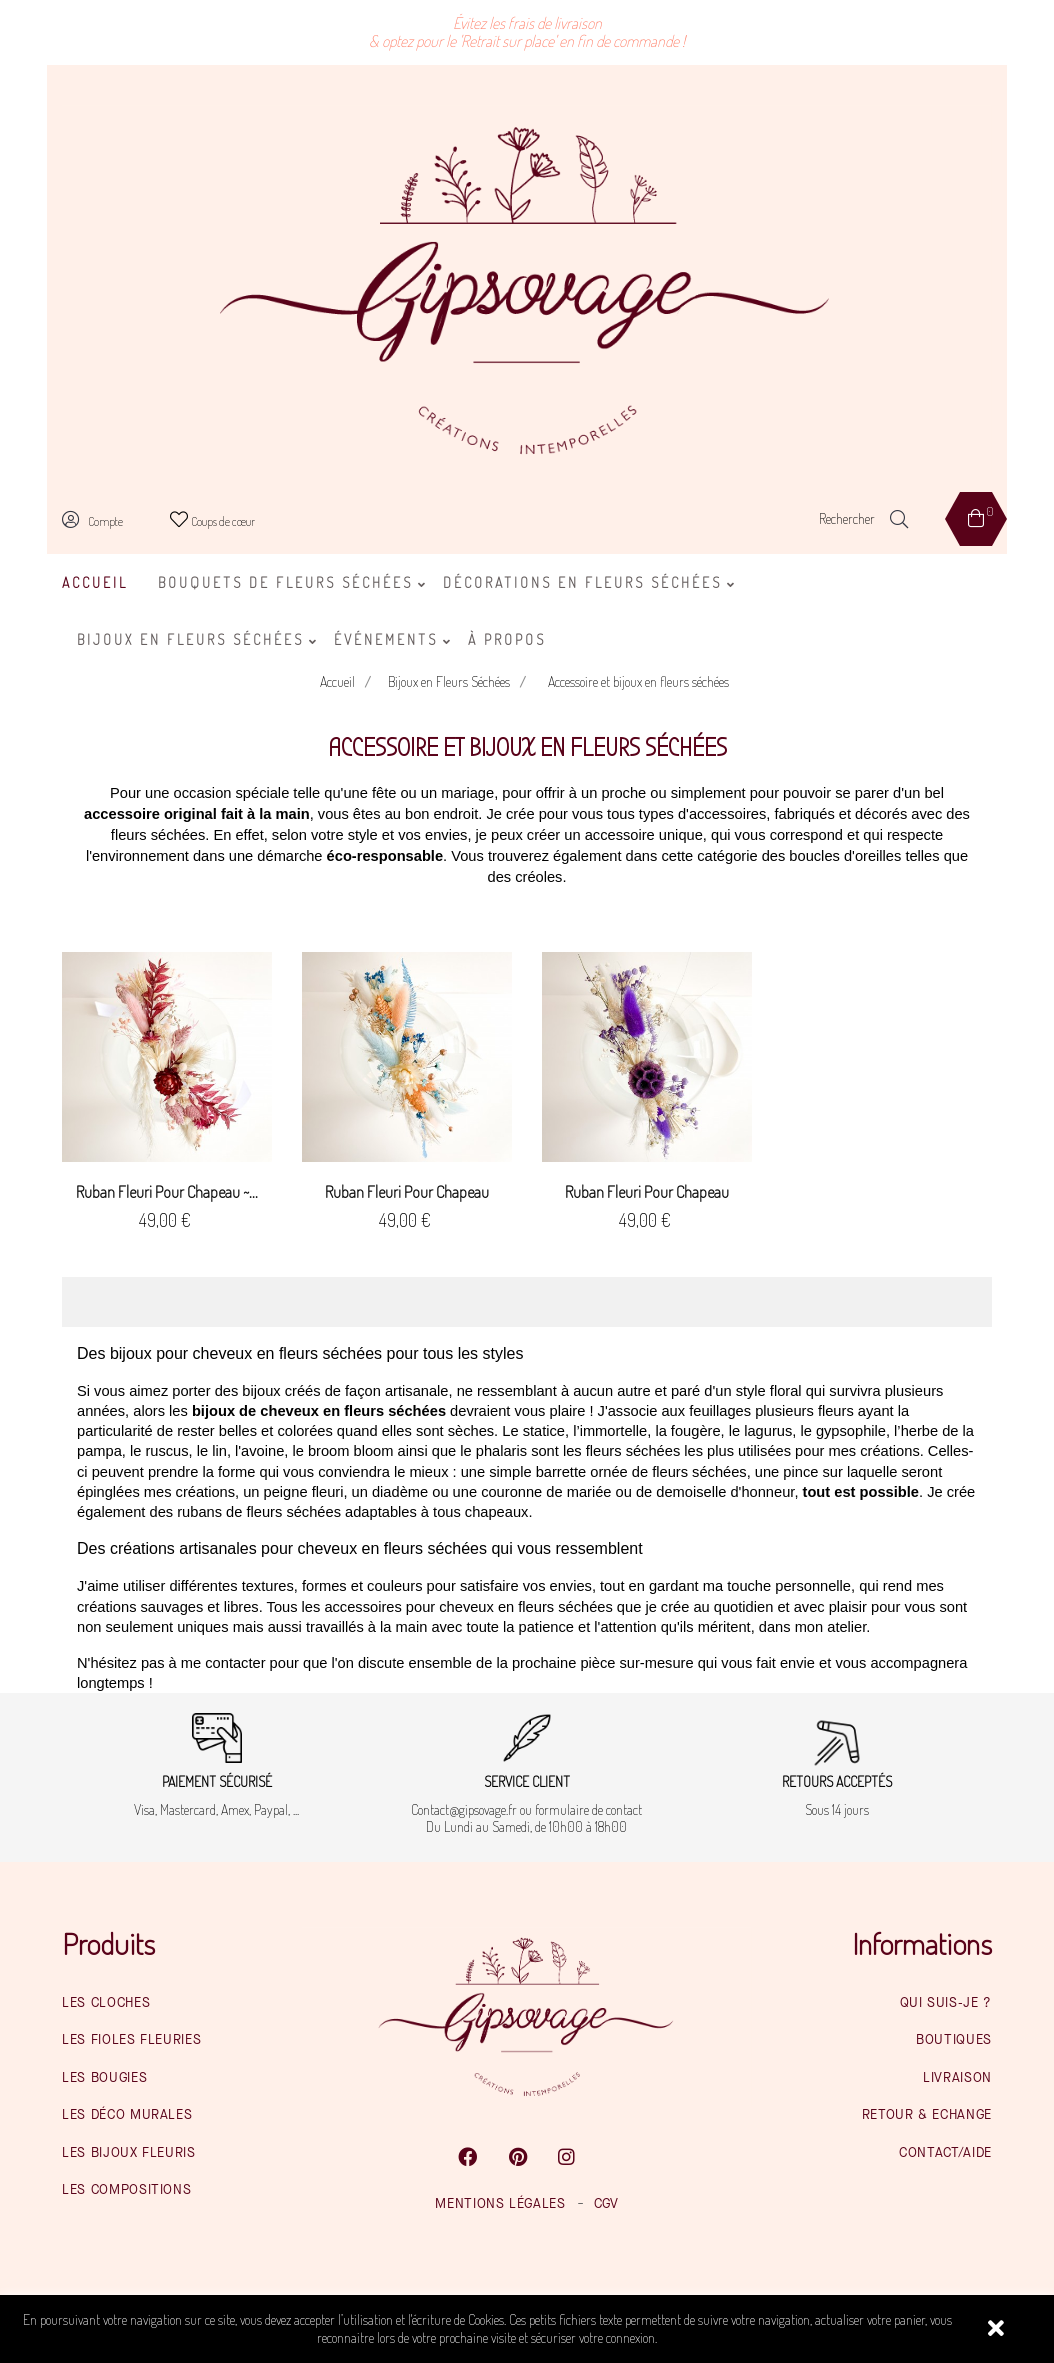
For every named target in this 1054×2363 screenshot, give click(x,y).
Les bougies (104, 2078)
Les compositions (126, 2190)
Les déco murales (127, 2115)
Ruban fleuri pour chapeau (407, 1192)
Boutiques (954, 2040)
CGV (606, 2204)
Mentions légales (500, 2204)
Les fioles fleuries (131, 2040)
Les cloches (106, 2003)
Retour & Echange (927, 2115)
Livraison (957, 2078)
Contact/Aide (945, 2153)
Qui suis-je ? (946, 2003)
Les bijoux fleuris (129, 2153)
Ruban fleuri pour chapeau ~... (167, 1192)
